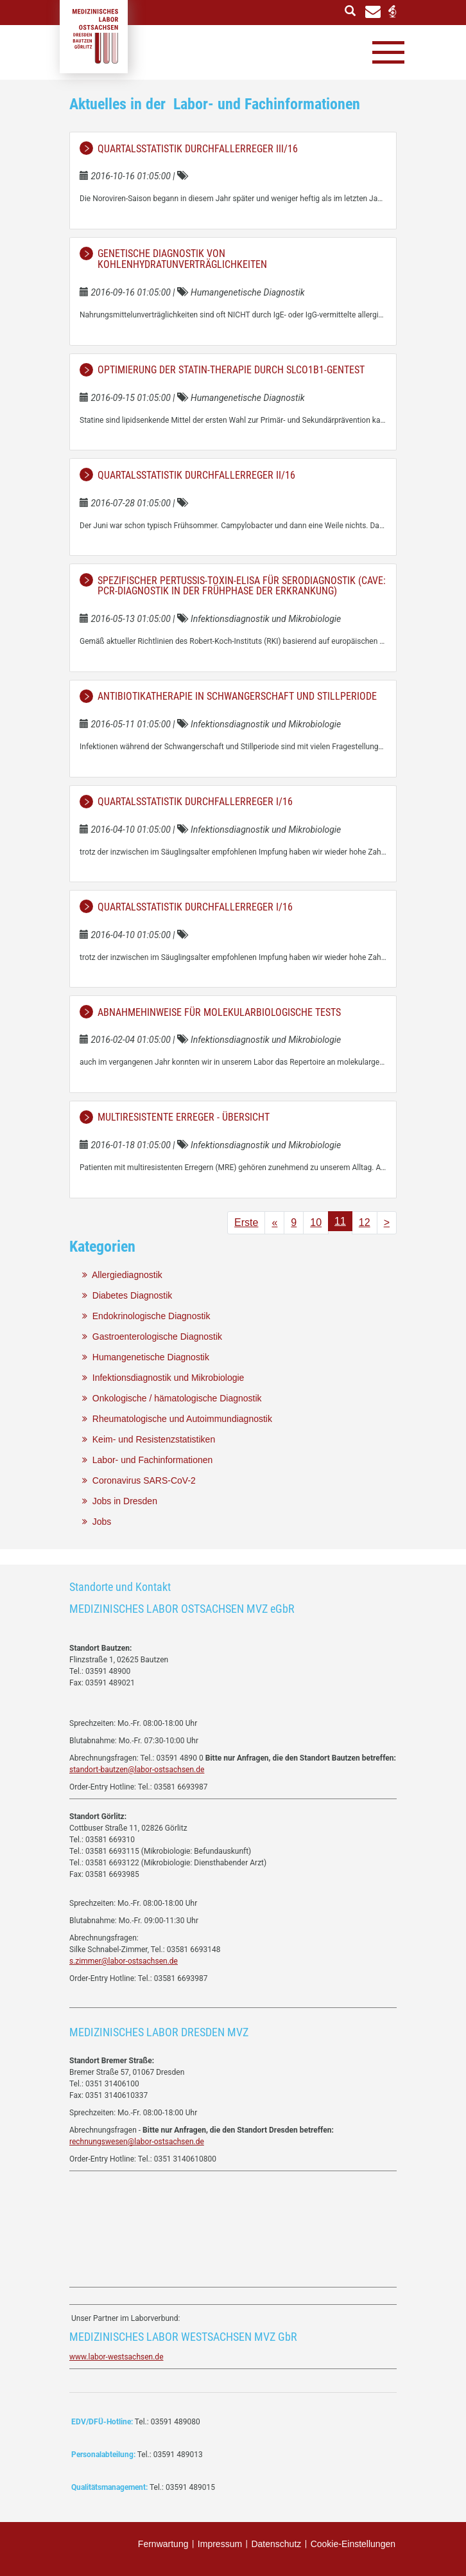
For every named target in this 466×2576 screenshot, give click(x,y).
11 (340, 1221)
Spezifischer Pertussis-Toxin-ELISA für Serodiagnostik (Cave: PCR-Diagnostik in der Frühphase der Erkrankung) (242, 586)
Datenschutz (276, 2544)
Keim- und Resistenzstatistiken (148, 1439)
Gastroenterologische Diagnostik (152, 1336)
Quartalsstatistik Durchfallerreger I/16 (195, 801)
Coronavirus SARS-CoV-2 (139, 1480)
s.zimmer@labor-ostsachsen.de (123, 1961)
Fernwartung (163, 2544)
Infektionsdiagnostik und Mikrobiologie (163, 1377)
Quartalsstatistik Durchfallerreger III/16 (198, 149)
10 (316, 1222)
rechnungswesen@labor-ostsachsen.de (136, 2141)
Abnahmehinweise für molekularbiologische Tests (219, 1012)
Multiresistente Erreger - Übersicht (184, 1117)
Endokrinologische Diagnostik (146, 1316)
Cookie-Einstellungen (353, 2544)
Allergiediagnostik (122, 1275)
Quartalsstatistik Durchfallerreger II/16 (196, 475)
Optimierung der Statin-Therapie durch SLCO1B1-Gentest (231, 370)
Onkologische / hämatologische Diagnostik (172, 1398)
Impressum (220, 2544)
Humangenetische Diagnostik (145, 1357)
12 (364, 1222)
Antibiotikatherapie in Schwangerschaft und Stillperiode (237, 696)
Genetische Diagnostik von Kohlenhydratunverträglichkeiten (182, 259)
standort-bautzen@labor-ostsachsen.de (136, 1769)
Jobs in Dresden (119, 1501)
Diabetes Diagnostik (127, 1295)
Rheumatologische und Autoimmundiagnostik (177, 1419)
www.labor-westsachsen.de (116, 2356)
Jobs (96, 1521)
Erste (246, 1222)
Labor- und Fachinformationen (147, 1460)
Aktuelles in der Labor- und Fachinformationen (214, 104)
